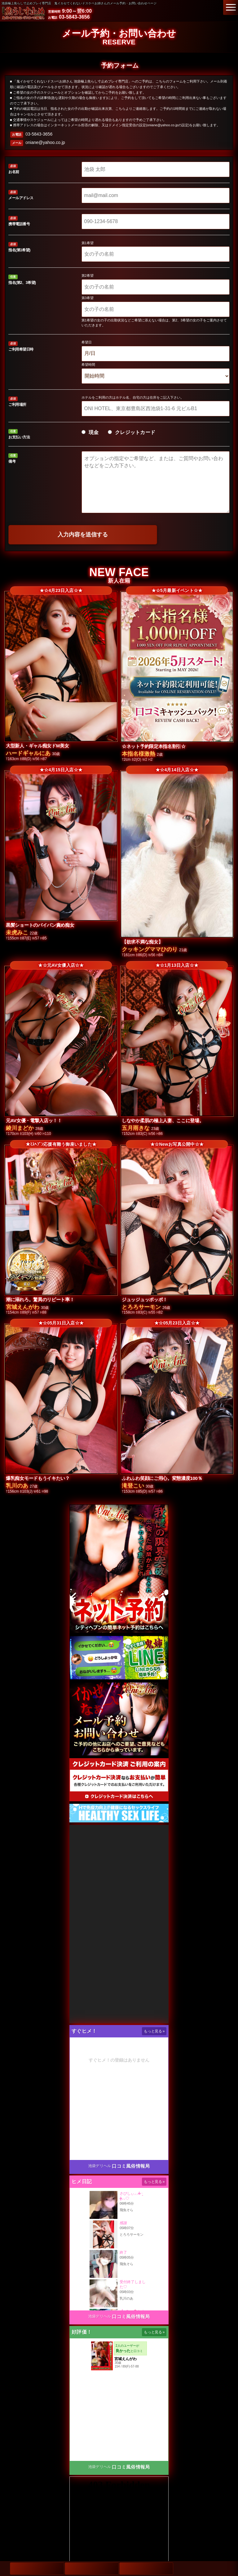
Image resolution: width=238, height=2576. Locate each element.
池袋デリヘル (99, 2166)
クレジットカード (131, 432)
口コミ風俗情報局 (131, 2166)
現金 (90, 432)
